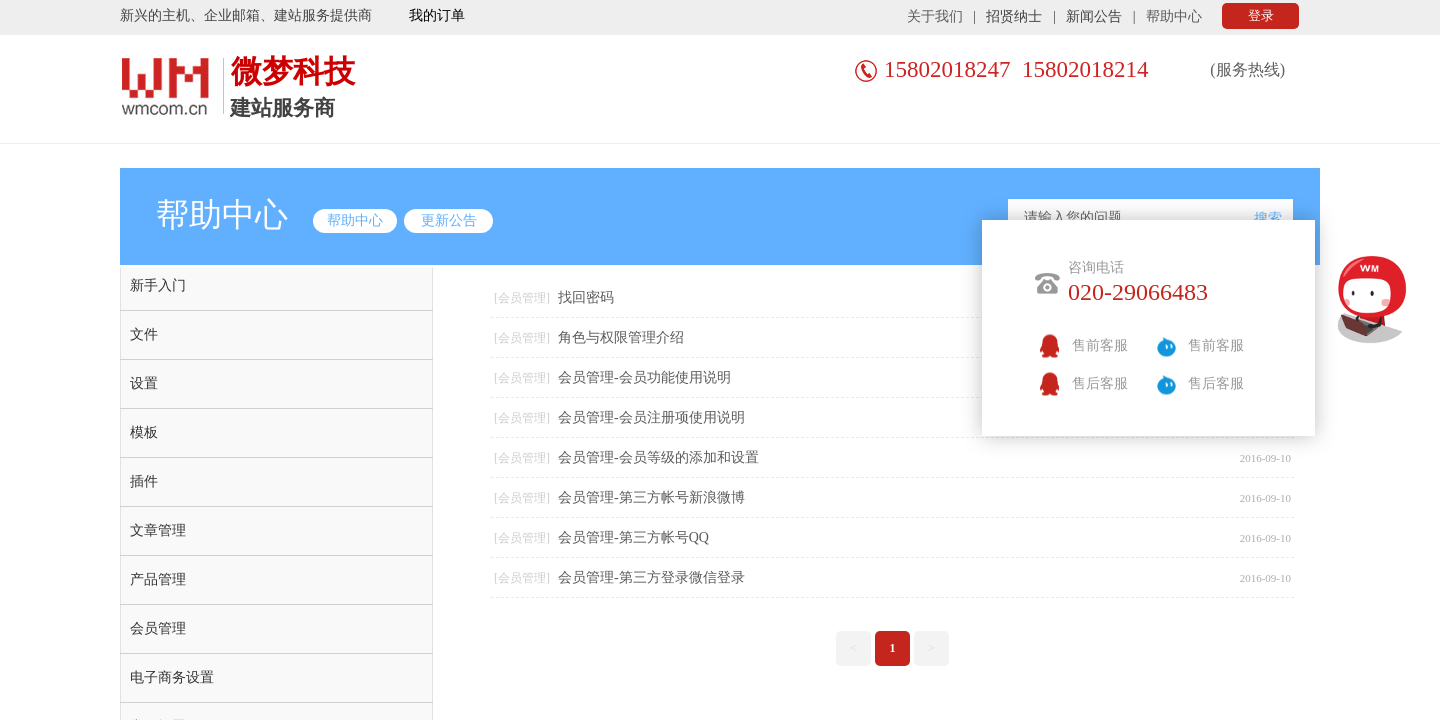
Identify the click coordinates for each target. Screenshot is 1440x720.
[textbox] (1130, 218)
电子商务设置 (172, 677)
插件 (144, 481)
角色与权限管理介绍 (621, 337)
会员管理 (158, 628)
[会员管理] (522, 298)
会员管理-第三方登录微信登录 (651, 577)
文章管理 (158, 530)
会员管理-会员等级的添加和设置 (658, 457)
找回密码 (586, 297)
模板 (144, 432)
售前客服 (1100, 345)
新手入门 (158, 285)
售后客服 (1100, 383)
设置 (144, 383)
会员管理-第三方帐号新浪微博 (651, 497)
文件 (144, 334)
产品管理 (158, 579)
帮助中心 (1174, 16)
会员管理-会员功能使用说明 (644, 377)
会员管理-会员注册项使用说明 (651, 417)
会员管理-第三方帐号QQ (633, 537)
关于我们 (935, 16)
